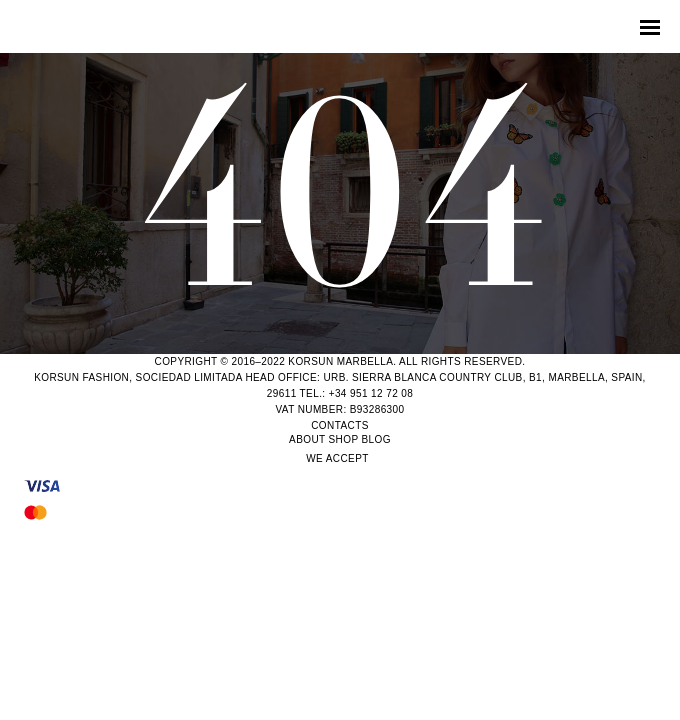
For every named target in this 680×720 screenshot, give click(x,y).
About (307, 439)
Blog (376, 439)
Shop (344, 439)
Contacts (339, 425)
